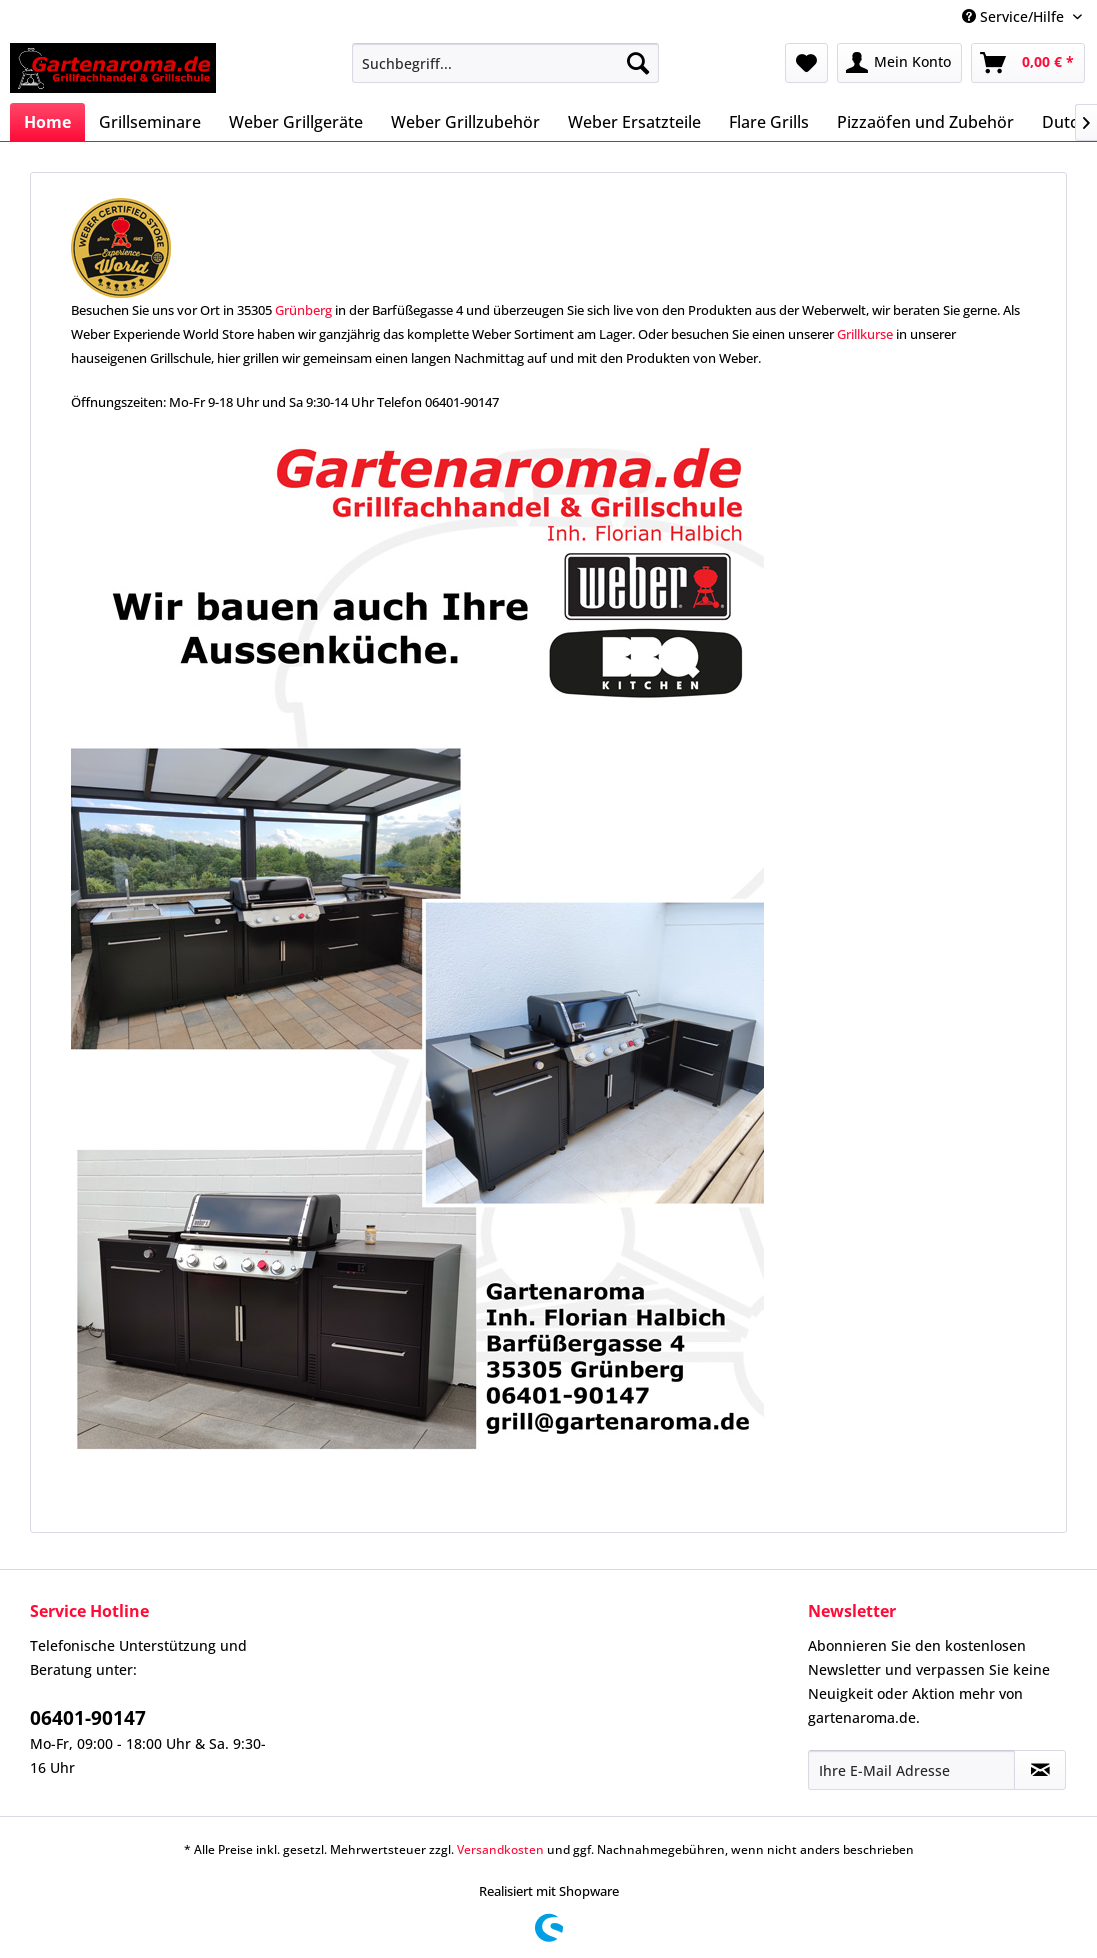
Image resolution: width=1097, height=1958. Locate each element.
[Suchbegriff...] (505, 63)
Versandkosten (500, 1849)
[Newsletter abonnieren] (1040, 1770)
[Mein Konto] (899, 63)
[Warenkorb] (1028, 63)
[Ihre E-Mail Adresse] (911, 1770)
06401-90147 (88, 1718)
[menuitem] (505, 63)
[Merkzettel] (806, 63)
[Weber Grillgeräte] (296, 122)
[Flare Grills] (769, 122)
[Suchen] (638, 63)
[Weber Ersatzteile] (634, 122)
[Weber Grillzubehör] (465, 122)
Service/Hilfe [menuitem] (1015, 16)
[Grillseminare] (150, 122)
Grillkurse (865, 334)
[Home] (47, 122)
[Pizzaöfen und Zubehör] (925, 122)
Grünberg (303, 310)
